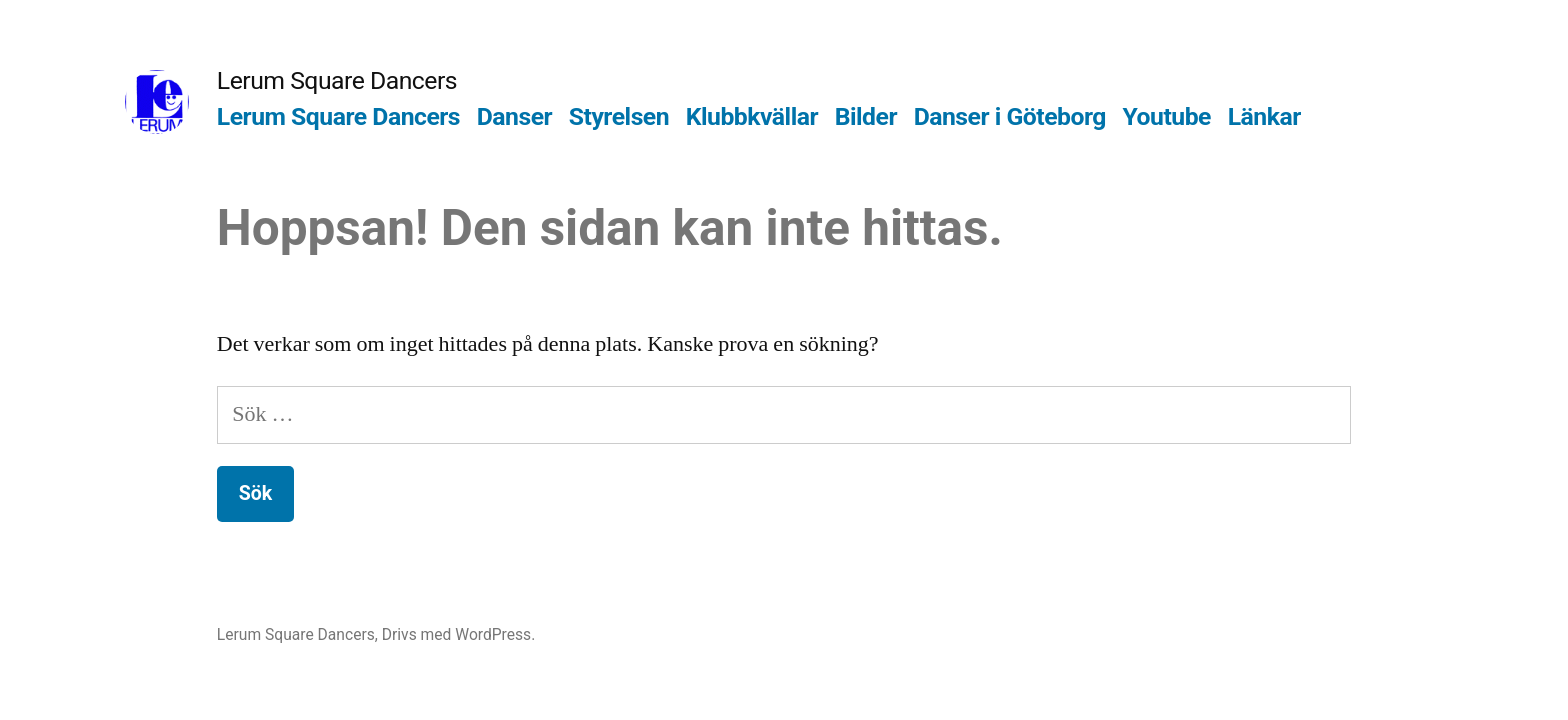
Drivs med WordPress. (459, 634)
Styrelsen (619, 116)
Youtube (1167, 116)
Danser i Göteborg (1010, 116)
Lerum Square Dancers (337, 80)
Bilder (866, 116)
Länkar (1264, 116)
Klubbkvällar (752, 116)
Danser (514, 116)
